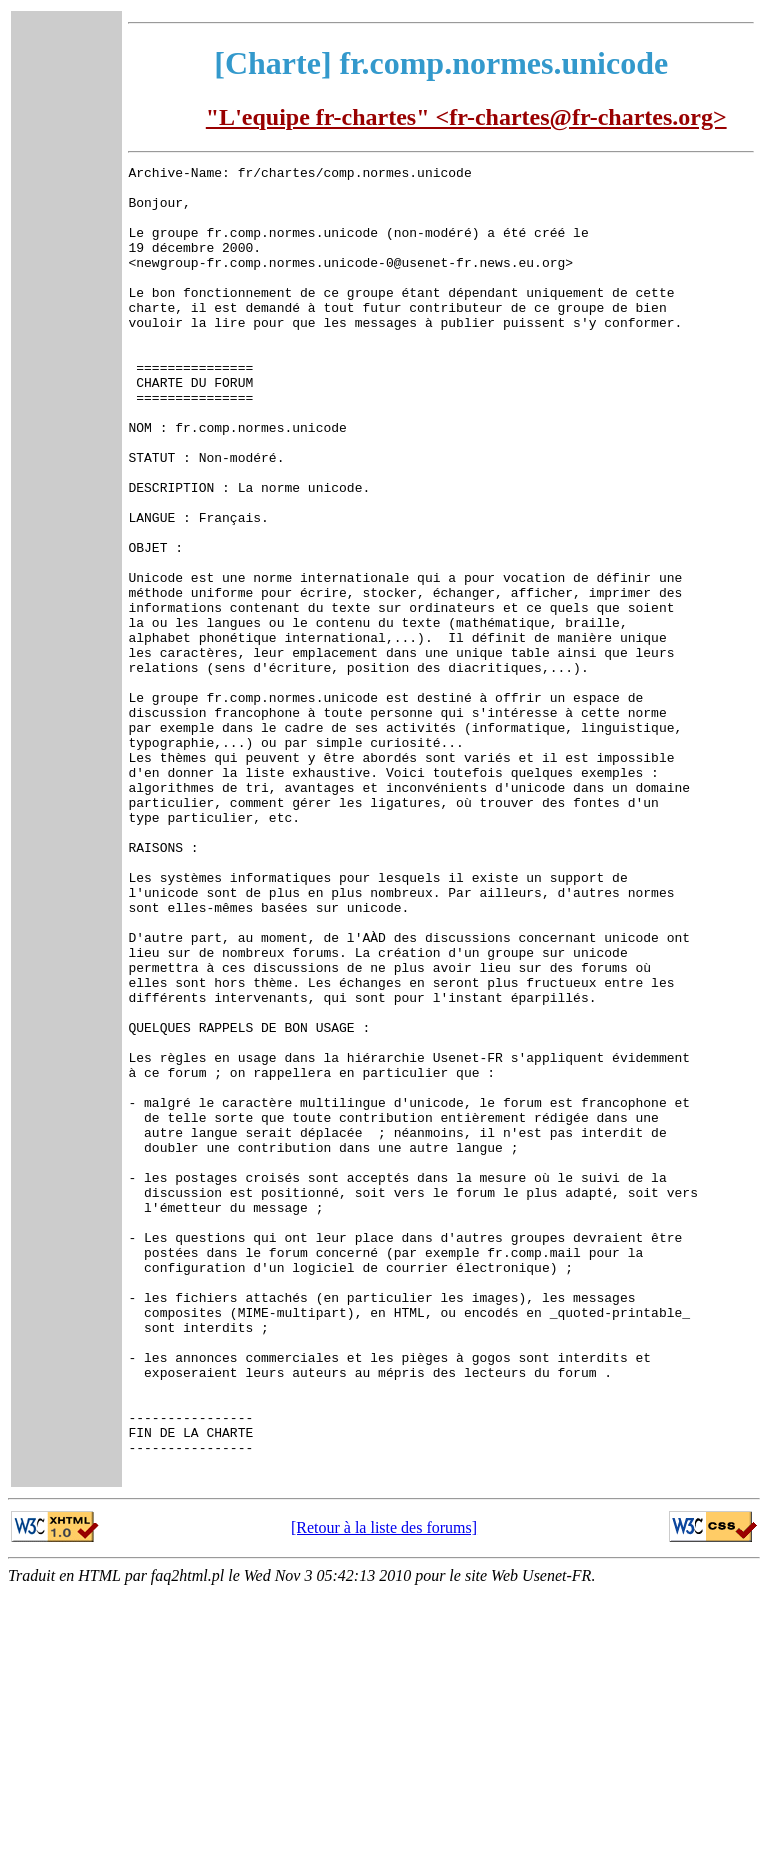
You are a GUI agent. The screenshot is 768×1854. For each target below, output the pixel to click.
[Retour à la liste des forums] (384, 1788)
